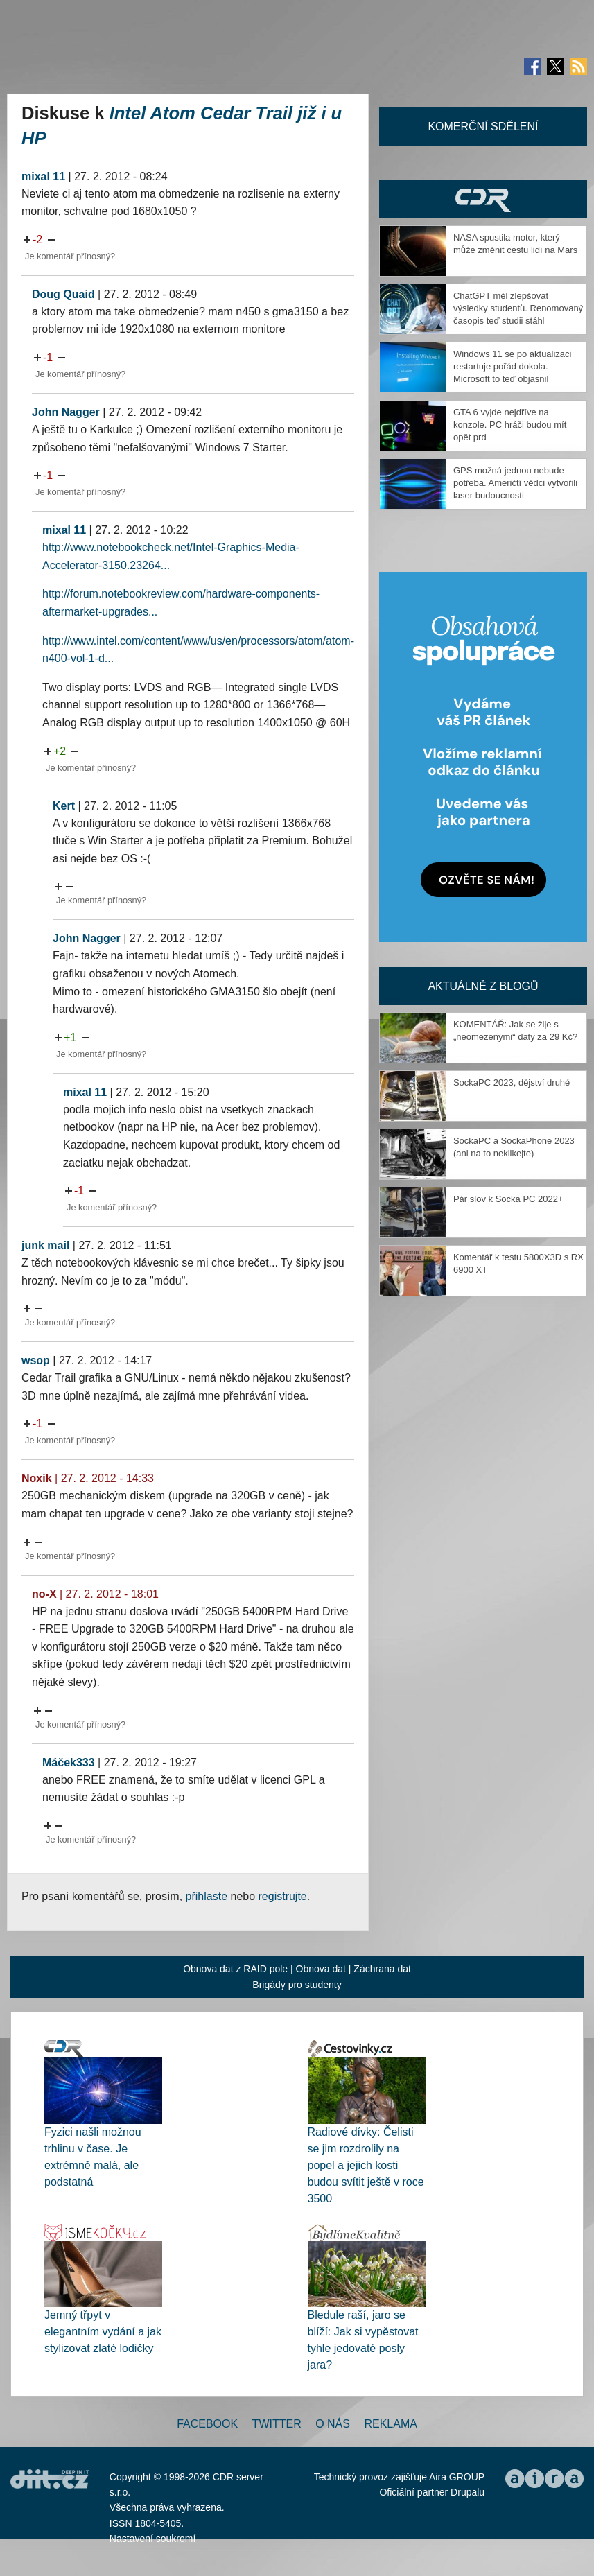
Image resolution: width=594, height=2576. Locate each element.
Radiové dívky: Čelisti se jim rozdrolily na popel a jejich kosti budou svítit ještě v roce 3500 (366, 2165)
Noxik (36, 1478)
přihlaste (206, 1896)
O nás (332, 2424)
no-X (44, 1594)
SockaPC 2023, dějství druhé (511, 1082)
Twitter (277, 2424)
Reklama (390, 2424)
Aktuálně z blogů (483, 986)
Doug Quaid (63, 294)
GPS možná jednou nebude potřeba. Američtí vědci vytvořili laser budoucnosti (515, 483)
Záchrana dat (382, 1968)
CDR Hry (483, 199)
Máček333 (68, 1762)
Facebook (207, 2424)
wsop (35, 1360)
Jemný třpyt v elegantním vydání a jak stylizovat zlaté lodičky (102, 2331)
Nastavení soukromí (153, 2538)
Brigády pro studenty (296, 1984)
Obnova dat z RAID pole (235, 1968)
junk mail (45, 1245)
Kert (64, 806)
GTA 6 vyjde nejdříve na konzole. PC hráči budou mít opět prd (509, 424)
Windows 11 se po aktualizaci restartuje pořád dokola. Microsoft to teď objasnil (512, 366)
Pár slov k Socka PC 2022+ (508, 1199)
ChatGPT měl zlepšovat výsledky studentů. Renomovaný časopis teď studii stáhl (518, 308)
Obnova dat (321, 1968)
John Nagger (66, 412)
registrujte (283, 1896)
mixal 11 (43, 176)
